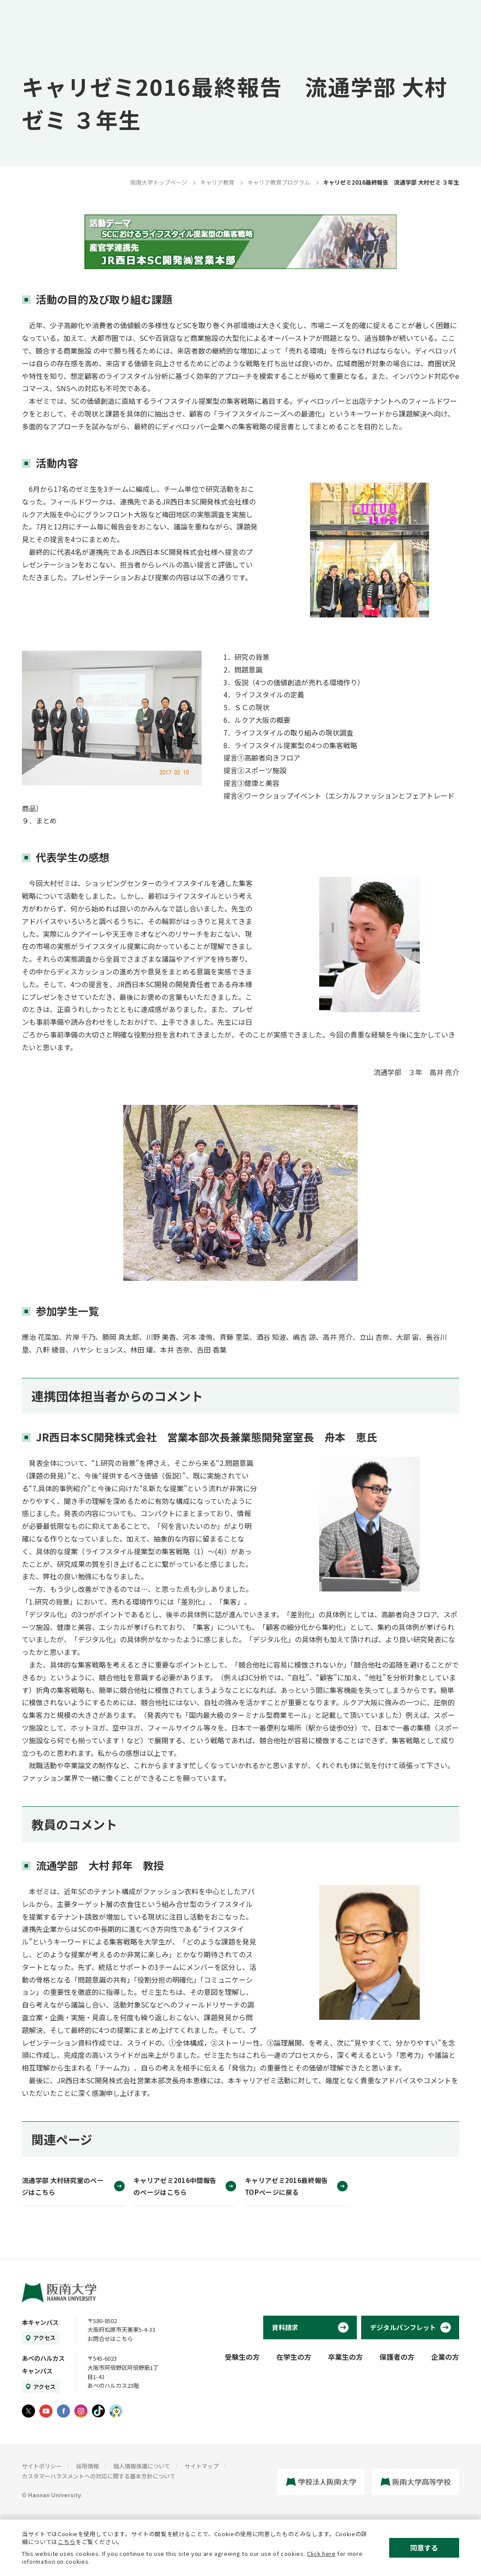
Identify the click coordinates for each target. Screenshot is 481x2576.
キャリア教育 (217, 182)
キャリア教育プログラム (278, 182)
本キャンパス (40, 2322)
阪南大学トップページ (158, 182)
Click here (321, 2553)
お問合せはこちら (110, 2338)
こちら (67, 2541)
